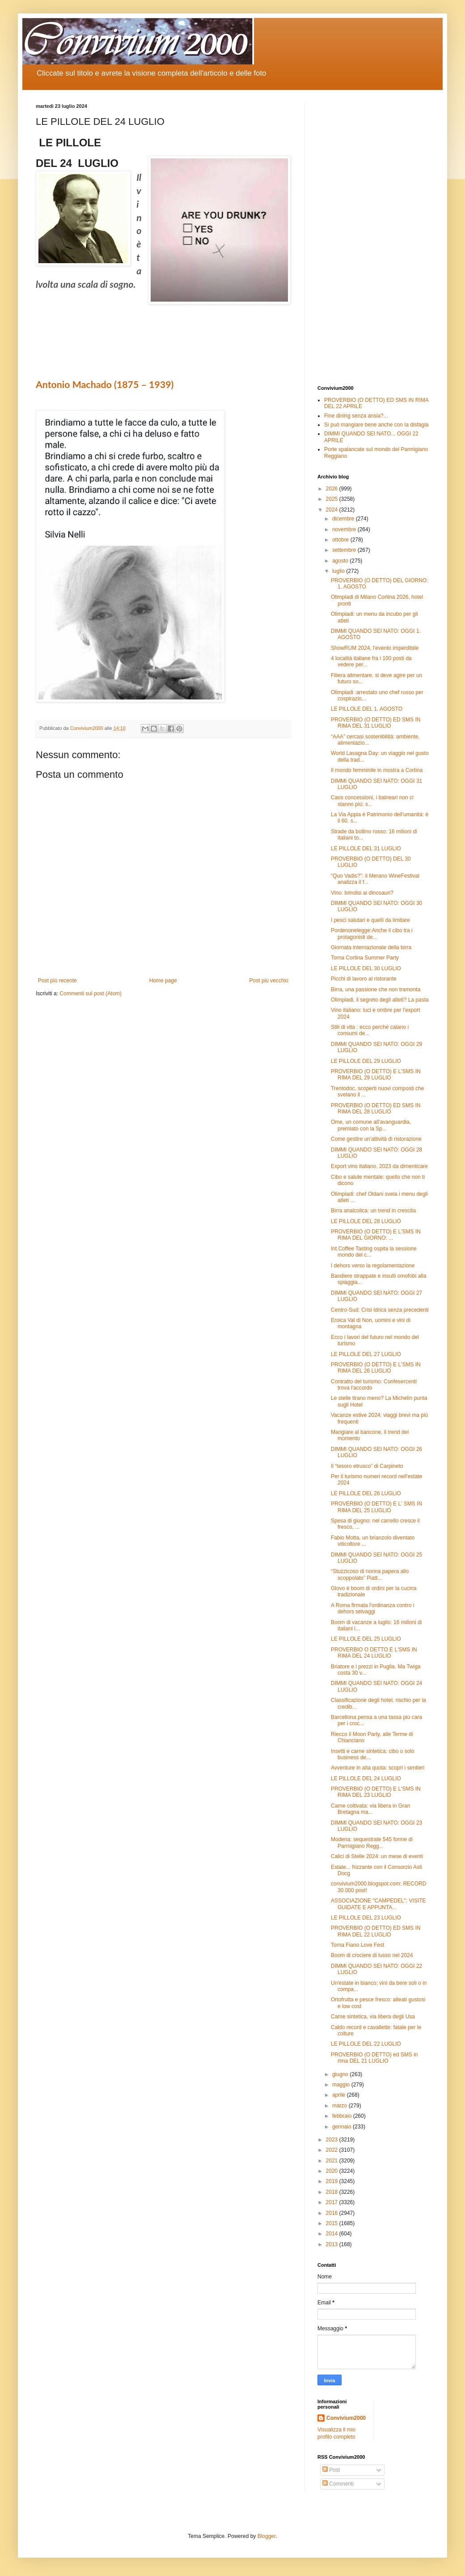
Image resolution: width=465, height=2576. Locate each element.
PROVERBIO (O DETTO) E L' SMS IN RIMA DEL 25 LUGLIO (376, 1507)
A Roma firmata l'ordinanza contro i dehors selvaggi (372, 1608)
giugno (341, 2074)
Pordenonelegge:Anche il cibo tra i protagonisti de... (372, 933)
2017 (332, 2202)
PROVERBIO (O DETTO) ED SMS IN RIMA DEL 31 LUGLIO (375, 723)
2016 (332, 2213)
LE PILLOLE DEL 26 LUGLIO (366, 1493)
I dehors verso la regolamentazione (372, 1265)
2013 (332, 2244)
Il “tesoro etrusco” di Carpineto (367, 1466)
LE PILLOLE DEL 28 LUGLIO (366, 1221)
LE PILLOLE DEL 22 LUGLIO (366, 2044)
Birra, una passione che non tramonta (375, 989)
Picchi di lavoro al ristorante (364, 979)
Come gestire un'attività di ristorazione (376, 1139)
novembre (345, 529)
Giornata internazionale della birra (371, 947)
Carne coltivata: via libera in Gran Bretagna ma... (370, 1809)
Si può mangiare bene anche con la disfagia (376, 425)
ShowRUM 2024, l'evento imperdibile (374, 648)
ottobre (341, 540)
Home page (163, 980)
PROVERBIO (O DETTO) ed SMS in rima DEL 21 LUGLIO (374, 2057)
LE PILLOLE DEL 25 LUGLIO (366, 1639)
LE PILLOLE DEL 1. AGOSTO (366, 709)
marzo (340, 2106)
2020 (332, 2171)
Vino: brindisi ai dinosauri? (362, 893)
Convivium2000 (346, 2418)
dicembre (344, 519)
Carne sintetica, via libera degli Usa (373, 2016)
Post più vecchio (268, 980)
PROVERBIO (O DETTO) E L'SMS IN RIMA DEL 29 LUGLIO (376, 1074)
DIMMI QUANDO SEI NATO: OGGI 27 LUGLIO (376, 1296)
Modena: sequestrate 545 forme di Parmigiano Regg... (372, 1842)
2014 (332, 2234)
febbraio (342, 2116)
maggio (341, 2084)
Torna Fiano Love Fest (357, 1945)
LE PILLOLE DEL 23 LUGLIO (366, 1918)
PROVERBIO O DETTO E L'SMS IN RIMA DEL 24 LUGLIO (374, 1652)
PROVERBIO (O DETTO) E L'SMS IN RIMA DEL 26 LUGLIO (376, 1367)
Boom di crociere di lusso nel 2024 (372, 1955)
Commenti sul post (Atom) (90, 993)
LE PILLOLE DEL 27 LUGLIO (366, 1354)
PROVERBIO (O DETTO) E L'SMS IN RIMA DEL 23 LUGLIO (376, 1792)
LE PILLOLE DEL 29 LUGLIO (366, 1061)
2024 (332, 510)
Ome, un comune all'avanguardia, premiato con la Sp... (371, 1125)
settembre (345, 550)
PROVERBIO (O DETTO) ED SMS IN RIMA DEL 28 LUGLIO (375, 1108)
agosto (341, 561)
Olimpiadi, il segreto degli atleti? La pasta (380, 1000)
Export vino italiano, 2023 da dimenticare (379, 1166)
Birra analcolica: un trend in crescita (373, 1210)
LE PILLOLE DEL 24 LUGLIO (366, 1778)
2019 (332, 2181)
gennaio (342, 2127)
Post (331, 2470)
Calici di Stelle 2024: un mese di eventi (377, 1856)
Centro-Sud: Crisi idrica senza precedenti (380, 1310)
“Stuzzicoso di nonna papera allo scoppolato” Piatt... (370, 1574)
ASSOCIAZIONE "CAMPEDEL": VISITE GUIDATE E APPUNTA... (378, 1904)
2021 (332, 2161)
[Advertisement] (373, 237)
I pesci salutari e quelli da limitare (370, 920)
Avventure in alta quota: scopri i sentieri (377, 1768)
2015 (332, 2223)
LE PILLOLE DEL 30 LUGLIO (366, 968)
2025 (332, 499)
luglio (339, 571)
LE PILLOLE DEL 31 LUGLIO (366, 848)
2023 (332, 2140)
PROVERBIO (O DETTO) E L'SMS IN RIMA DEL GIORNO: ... (376, 1234)
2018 (332, 2192)
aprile (339, 2095)
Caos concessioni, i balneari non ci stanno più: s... (372, 800)
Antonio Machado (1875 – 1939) (104, 384)
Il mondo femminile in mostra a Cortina (377, 770)
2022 (332, 2150)
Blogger (267, 2536)
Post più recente (57, 980)
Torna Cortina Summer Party (365, 958)
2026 (332, 489)
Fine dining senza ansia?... (356, 416)
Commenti (338, 2484)
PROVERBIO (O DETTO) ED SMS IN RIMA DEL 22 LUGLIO (375, 1931)
